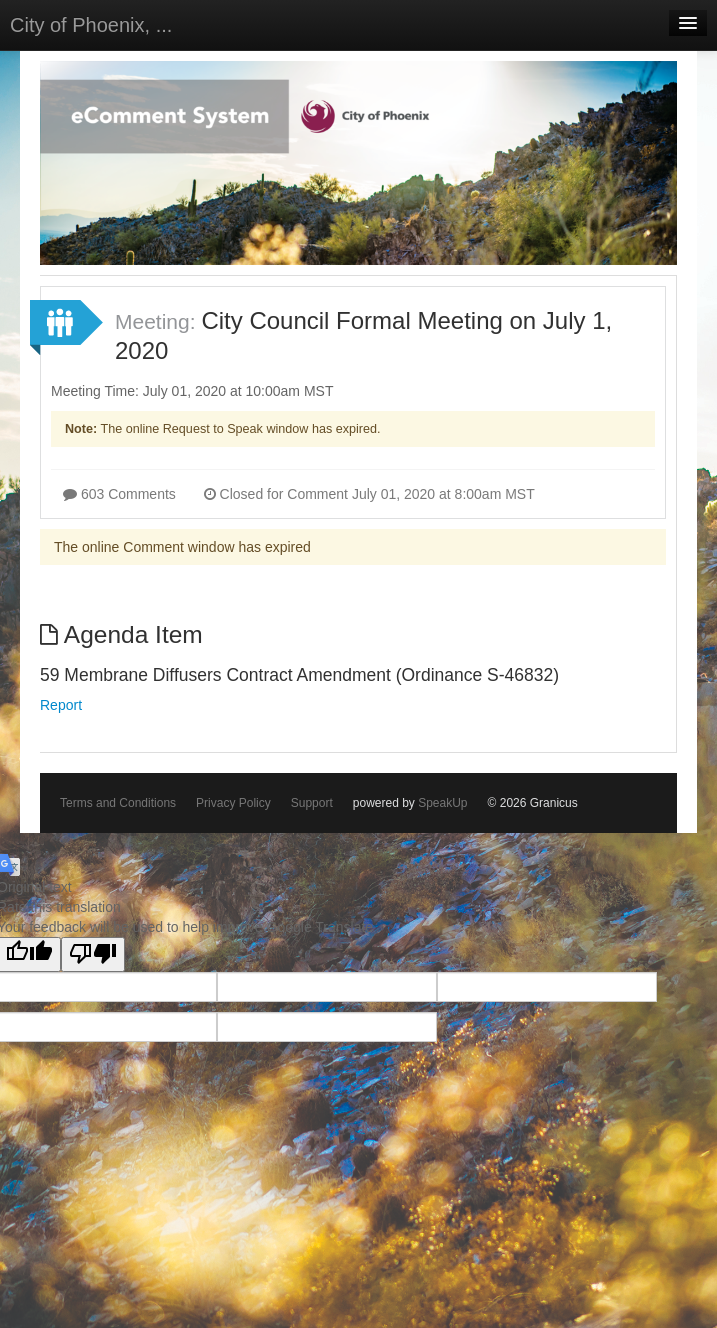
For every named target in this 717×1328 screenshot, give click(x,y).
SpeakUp (442, 803)
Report (61, 705)
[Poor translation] (93, 954)
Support (312, 803)
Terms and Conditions (118, 803)
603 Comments (119, 494)
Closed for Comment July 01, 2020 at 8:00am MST (369, 494)
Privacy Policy (233, 803)
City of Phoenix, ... (91, 25)
